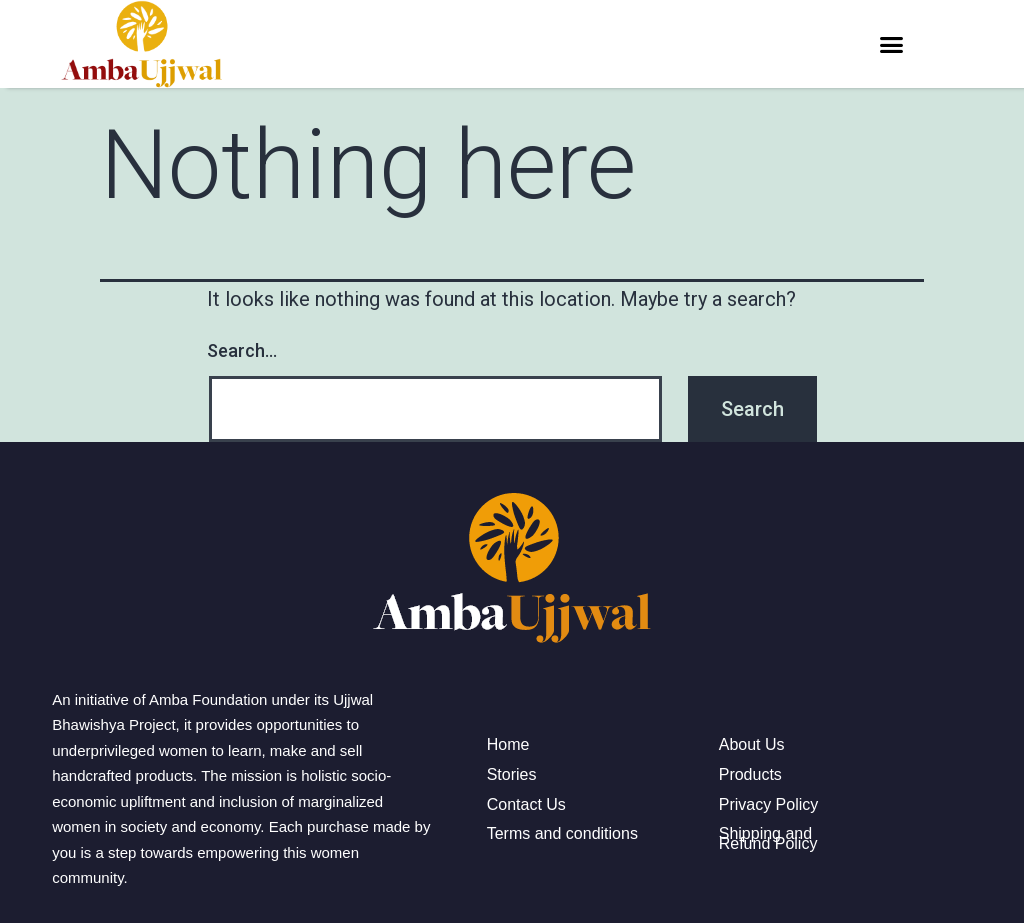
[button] (891, 44)
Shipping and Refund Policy (768, 838)
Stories (512, 775)
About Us (752, 745)
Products (750, 775)
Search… (242, 350)
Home (508, 745)
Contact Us (526, 805)
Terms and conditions (562, 834)
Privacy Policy (769, 805)
